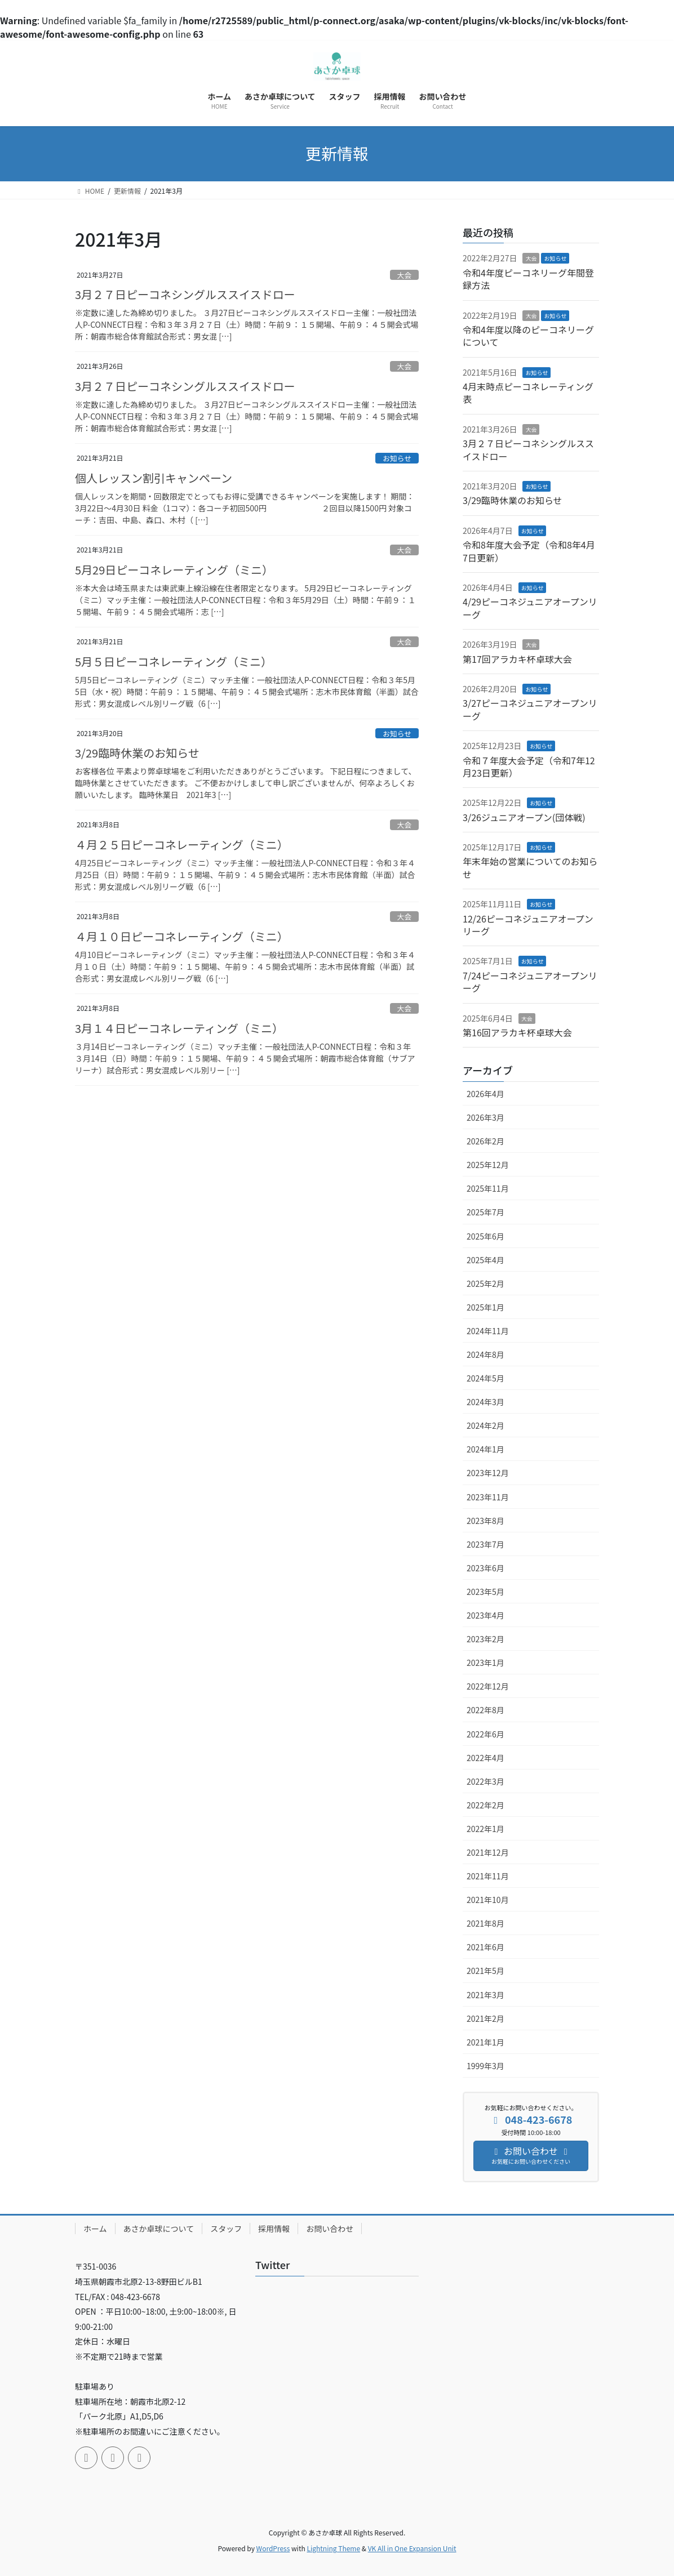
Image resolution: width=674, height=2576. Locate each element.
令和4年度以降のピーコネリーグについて (528, 336)
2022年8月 (485, 1709)
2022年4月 (485, 1757)
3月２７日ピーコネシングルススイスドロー (185, 294)
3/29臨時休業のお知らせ (137, 753)
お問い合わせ (329, 2228)
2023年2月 (485, 1638)
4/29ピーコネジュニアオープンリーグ (530, 608)
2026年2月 (485, 1141)
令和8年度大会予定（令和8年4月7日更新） (529, 551)
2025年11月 (488, 1188)
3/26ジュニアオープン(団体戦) (524, 817)
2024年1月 (485, 1449)
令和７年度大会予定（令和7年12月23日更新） (529, 766)
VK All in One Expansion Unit (412, 2548)
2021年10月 (488, 1899)
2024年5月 (485, 1378)
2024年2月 (485, 1425)
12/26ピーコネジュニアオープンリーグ (528, 925)
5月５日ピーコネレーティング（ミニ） (173, 661)
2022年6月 (485, 1734)
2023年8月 (485, 1520)
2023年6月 (485, 1568)
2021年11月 (488, 1876)
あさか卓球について (158, 2228)
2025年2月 (485, 1283)
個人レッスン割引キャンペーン (153, 478)
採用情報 (274, 2228)
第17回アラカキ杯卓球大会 (517, 659)
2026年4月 (485, 1093)
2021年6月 (485, 1947)
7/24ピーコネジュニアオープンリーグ (530, 982)
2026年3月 (485, 1117)
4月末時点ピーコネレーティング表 (528, 392)
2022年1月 (485, 1828)
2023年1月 (485, 1662)
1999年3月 (485, 2065)
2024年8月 (485, 1354)
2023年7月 (485, 1544)
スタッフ (226, 2228)
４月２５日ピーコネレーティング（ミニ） (182, 844)
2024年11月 (488, 1330)
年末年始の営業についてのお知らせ (530, 867)
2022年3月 (485, 1781)
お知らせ (397, 458)
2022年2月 (485, 1805)
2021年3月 (485, 1994)
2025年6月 (485, 1236)
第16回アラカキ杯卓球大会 (517, 1032)
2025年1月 (485, 1307)
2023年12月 (488, 1472)
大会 (404, 275)
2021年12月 (488, 1852)
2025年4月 (485, 1259)
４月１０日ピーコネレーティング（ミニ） (182, 936)
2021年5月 (485, 1970)
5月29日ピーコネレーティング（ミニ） (174, 569)
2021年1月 (485, 2042)
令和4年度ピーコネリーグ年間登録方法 (528, 279)
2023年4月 (485, 1615)
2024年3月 (485, 1401)
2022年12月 (488, 1686)
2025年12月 (488, 1164)
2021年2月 (485, 2018)
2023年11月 (488, 1497)
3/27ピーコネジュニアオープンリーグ (530, 709)
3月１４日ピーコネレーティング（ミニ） (179, 1028)
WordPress (273, 2548)
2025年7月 (485, 1212)
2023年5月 (485, 1591)
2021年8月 (485, 1923)
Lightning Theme (333, 2548)
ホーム (95, 2228)
